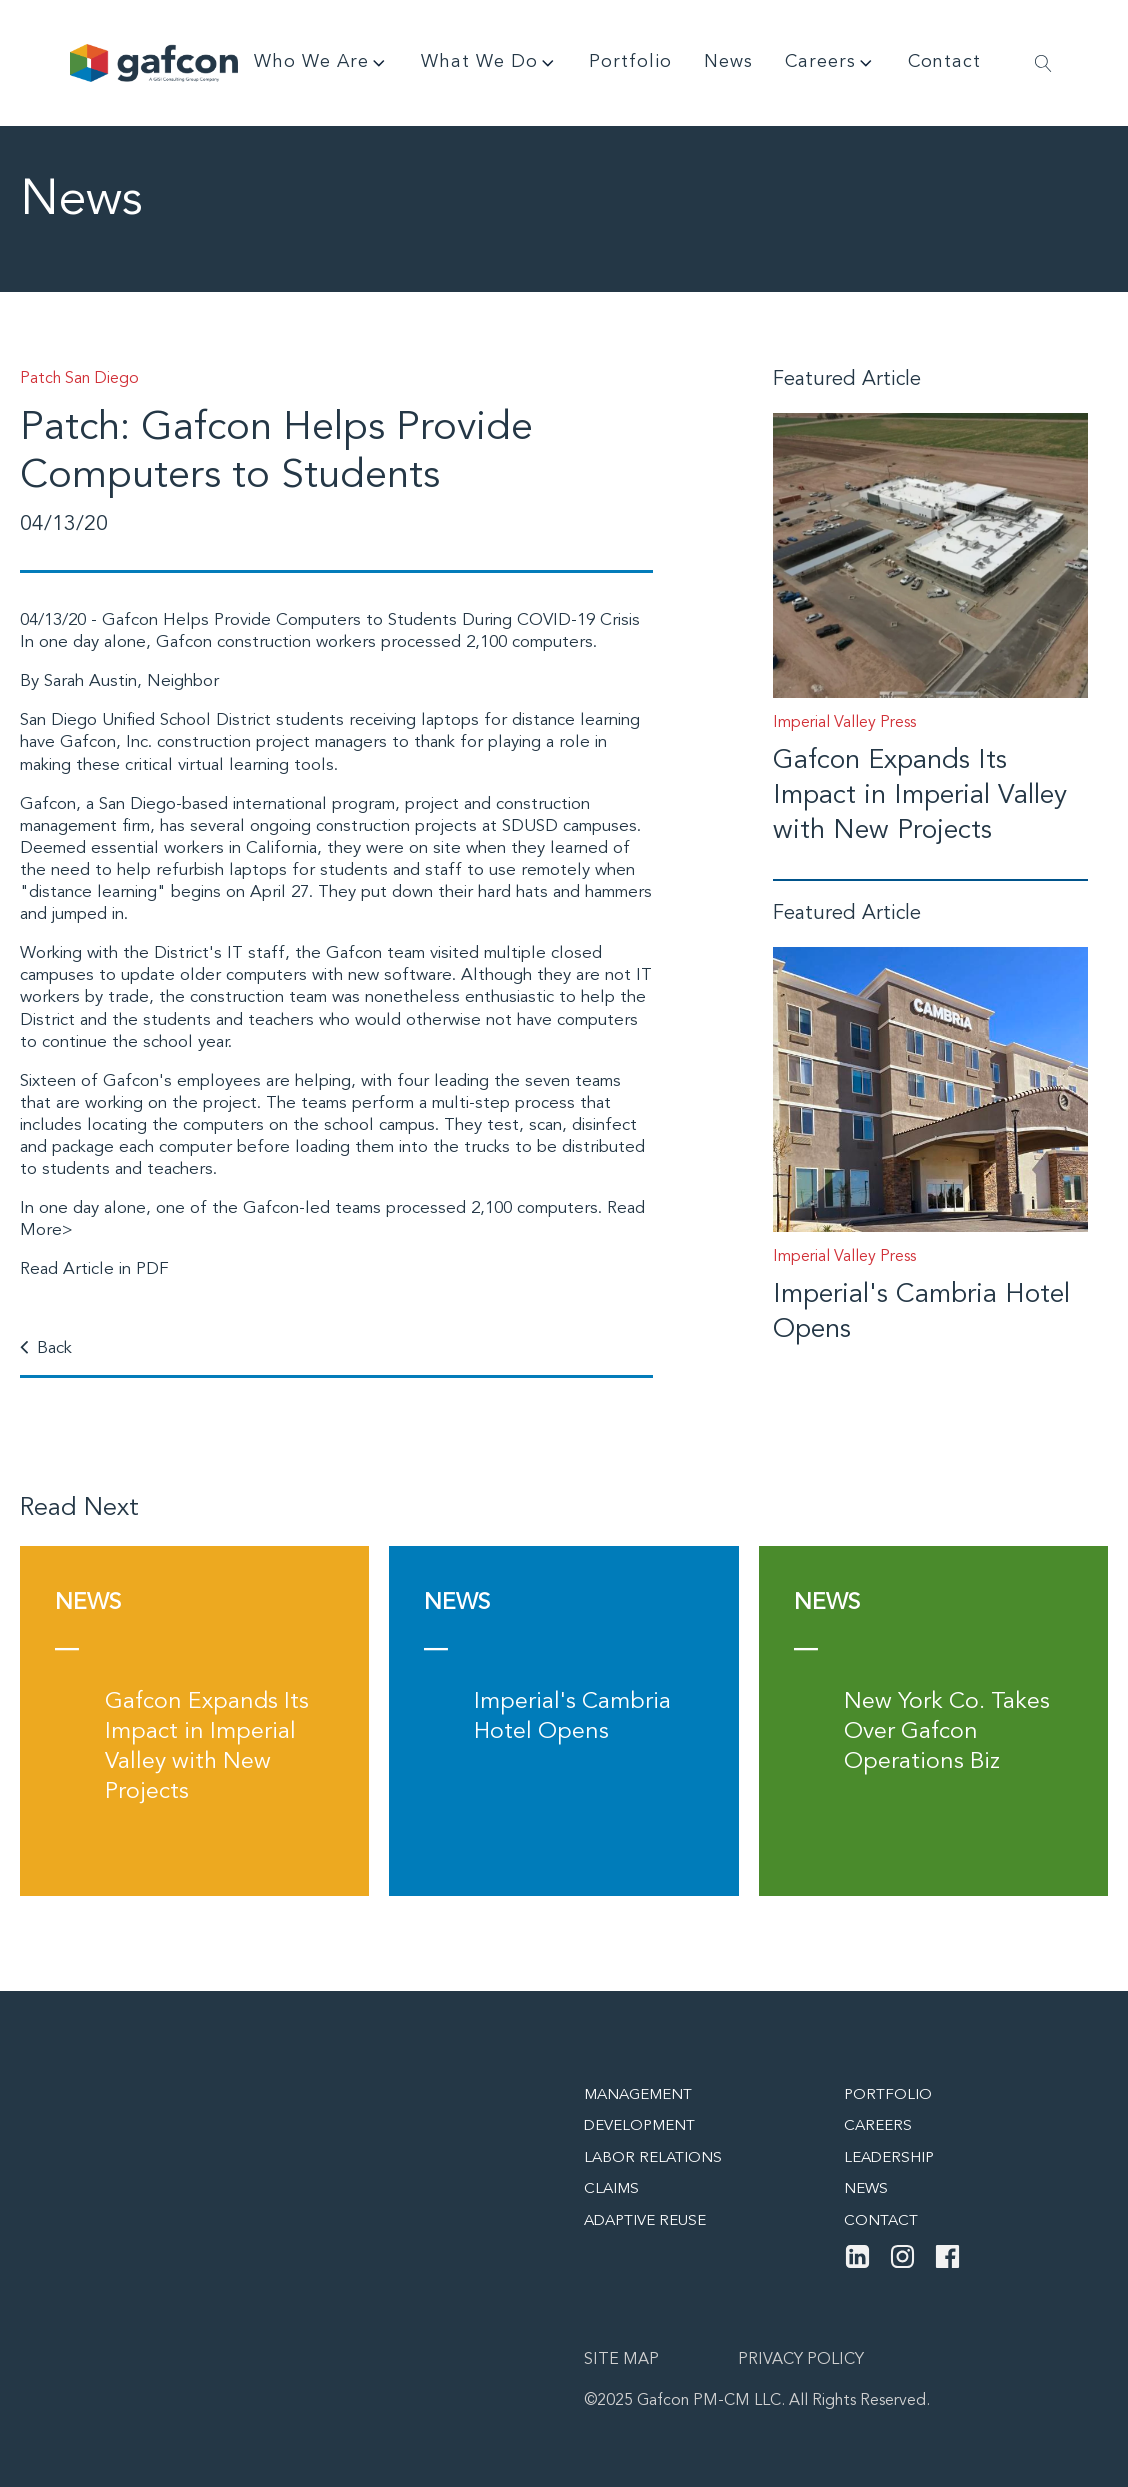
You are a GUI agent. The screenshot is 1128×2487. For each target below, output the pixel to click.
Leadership (889, 2158)
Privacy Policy (801, 2360)
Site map (621, 2360)
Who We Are (321, 63)
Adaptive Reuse (645, 2221)
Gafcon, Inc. (106, 742)
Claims (611, 2189)
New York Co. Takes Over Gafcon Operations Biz (947, 1732)
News (728, 62)
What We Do (489, 63)
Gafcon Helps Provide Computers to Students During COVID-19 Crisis (371, 620)
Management (638, 2095)
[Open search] (1043, 63)
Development (639, 2126)
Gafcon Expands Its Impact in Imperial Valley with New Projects (920, 796)
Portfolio (630, 62)
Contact (944, 62)
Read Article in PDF (94, 1269)
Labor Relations (653, 2158)
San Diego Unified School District (145, 720)
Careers (830, 63)
